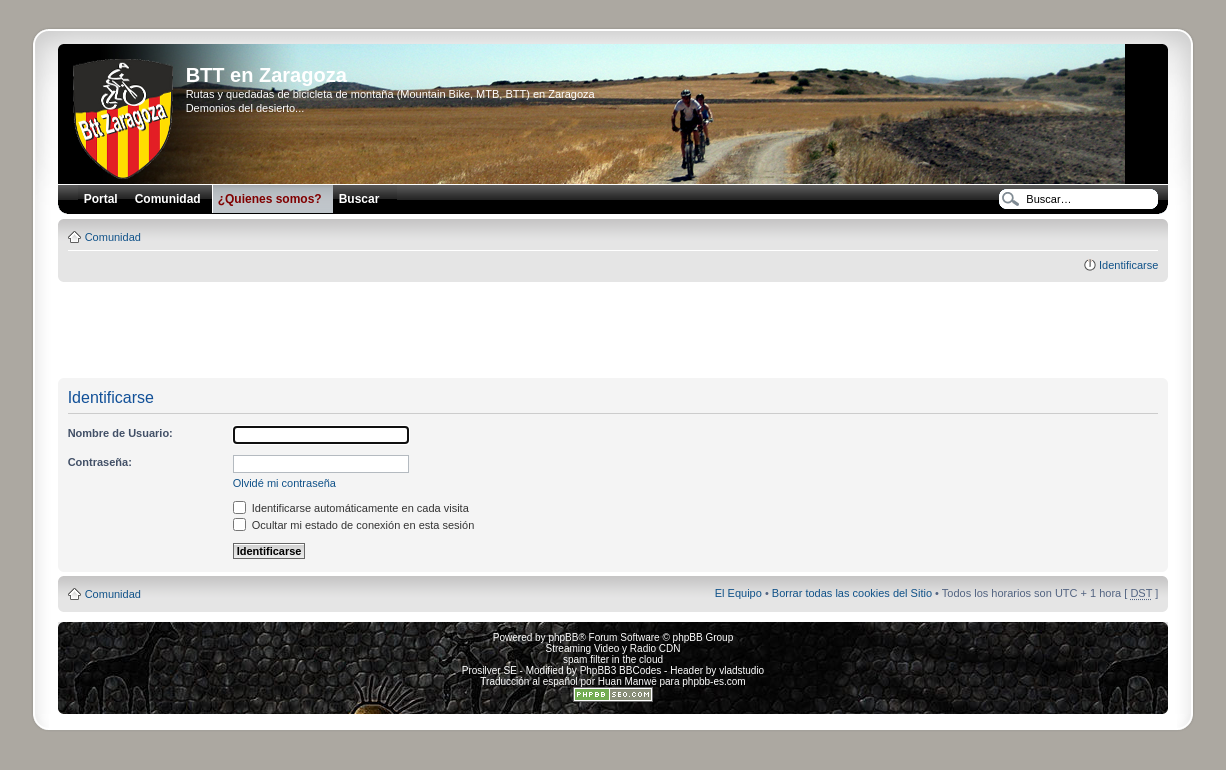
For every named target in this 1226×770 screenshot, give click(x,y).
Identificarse (1128, 265)
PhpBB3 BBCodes (621, 670)
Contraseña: (100, 462)
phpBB (563, 637)
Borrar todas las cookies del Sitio (852, 593)
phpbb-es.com (713, 681)
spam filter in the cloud (613, 659)
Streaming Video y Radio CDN (613, 648)
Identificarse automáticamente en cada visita (351, 508)
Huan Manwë (627, 681)
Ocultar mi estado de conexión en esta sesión (354, 525)
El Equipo (738, 593)
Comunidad (113, 237)
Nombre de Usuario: (120, 433)
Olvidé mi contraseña (284, 483)
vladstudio (741, 670)
